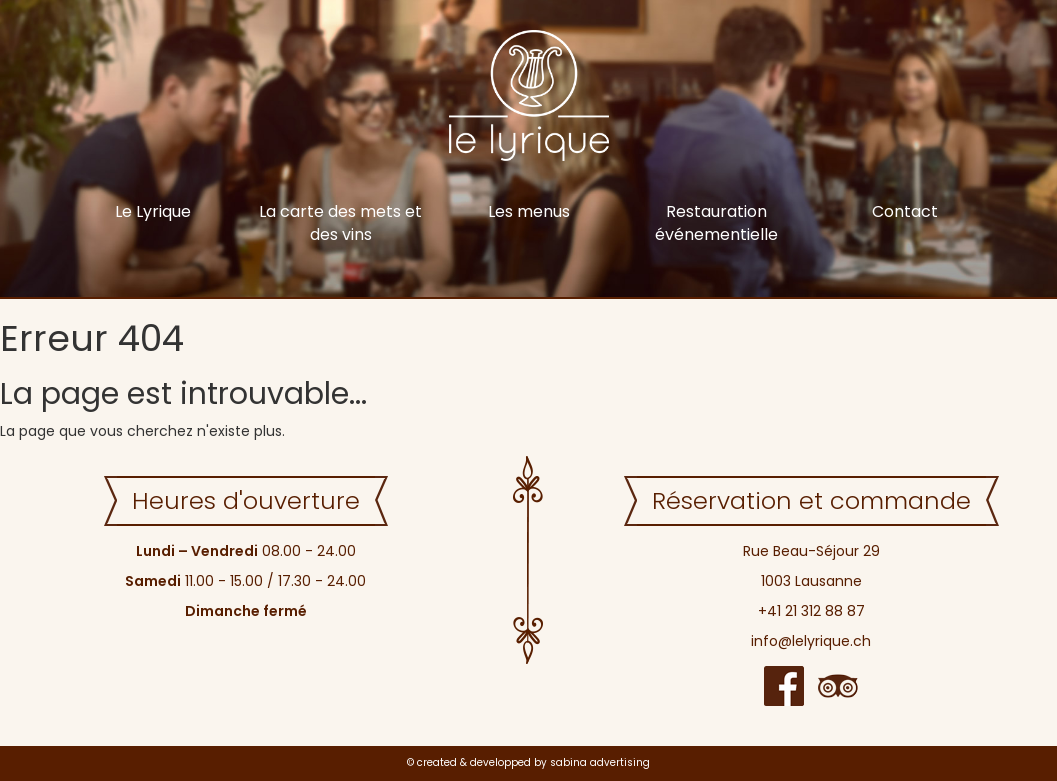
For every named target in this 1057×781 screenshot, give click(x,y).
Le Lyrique (153, 211)
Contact (905, 211)
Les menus (529, 211)
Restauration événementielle (716, 223)
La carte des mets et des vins (340, 223)
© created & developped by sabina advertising (528, 762)
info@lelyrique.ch (811, 641)
